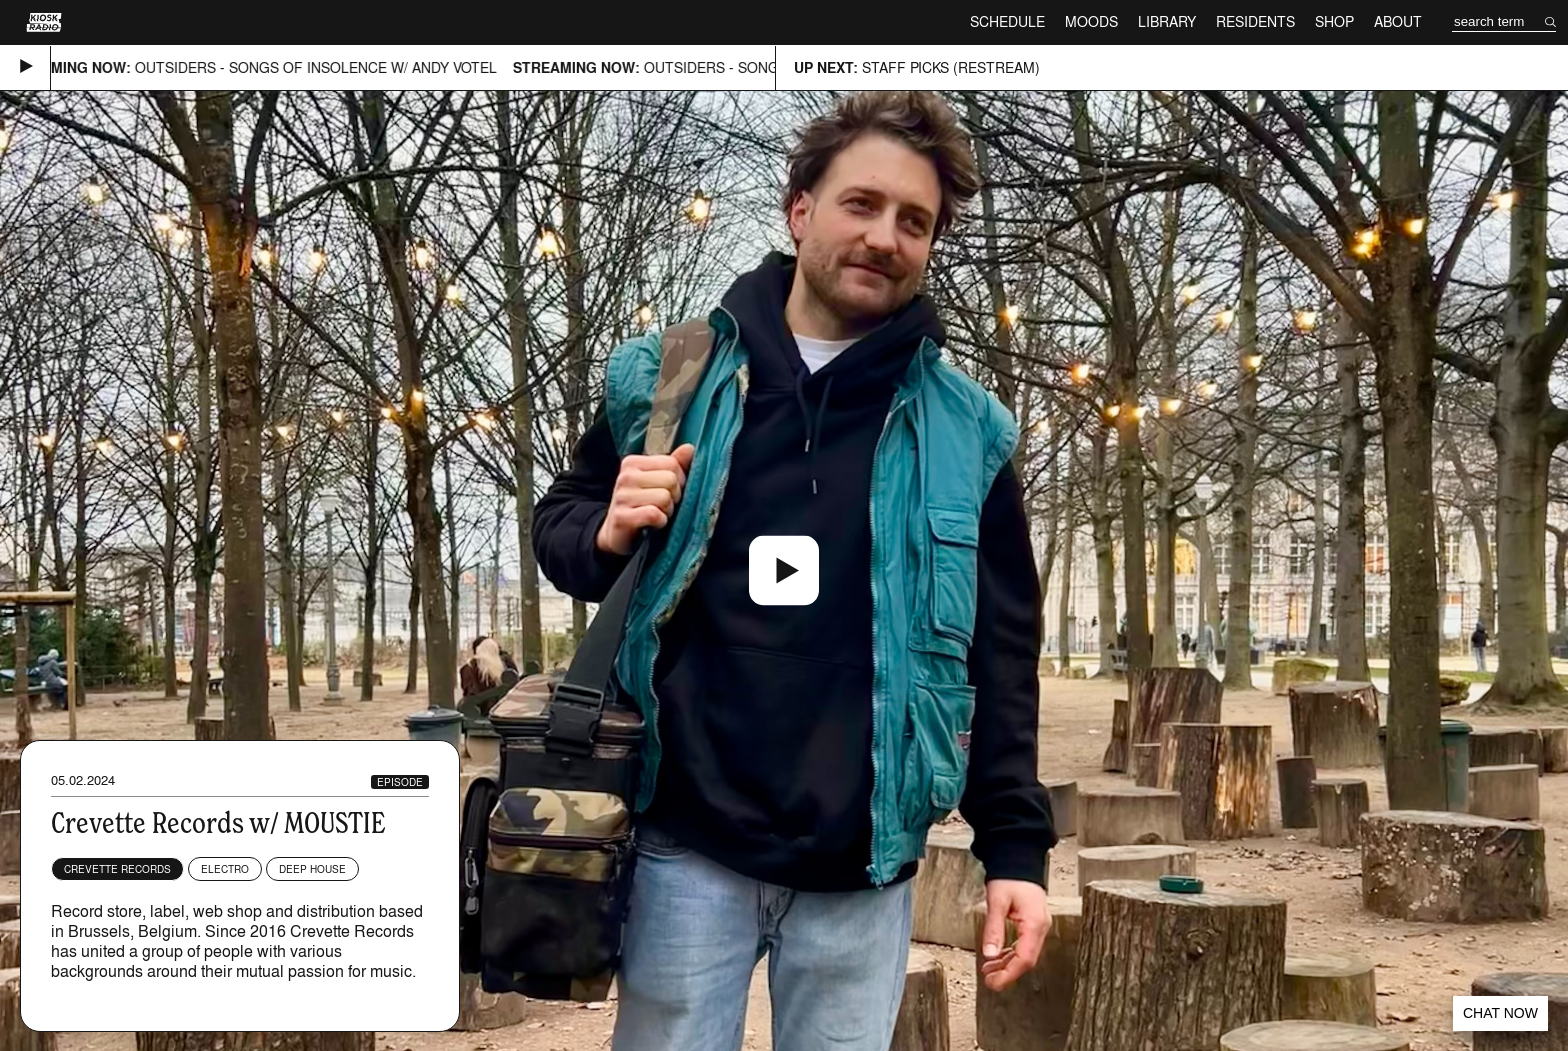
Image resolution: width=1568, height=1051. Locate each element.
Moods (1091, 21)
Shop (1334, 21)
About (1398, 21)
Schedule (1007, 21)
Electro (225, 869)
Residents (1255, 21)
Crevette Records (117, 869)
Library (1167, 21)
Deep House (312, 869)
